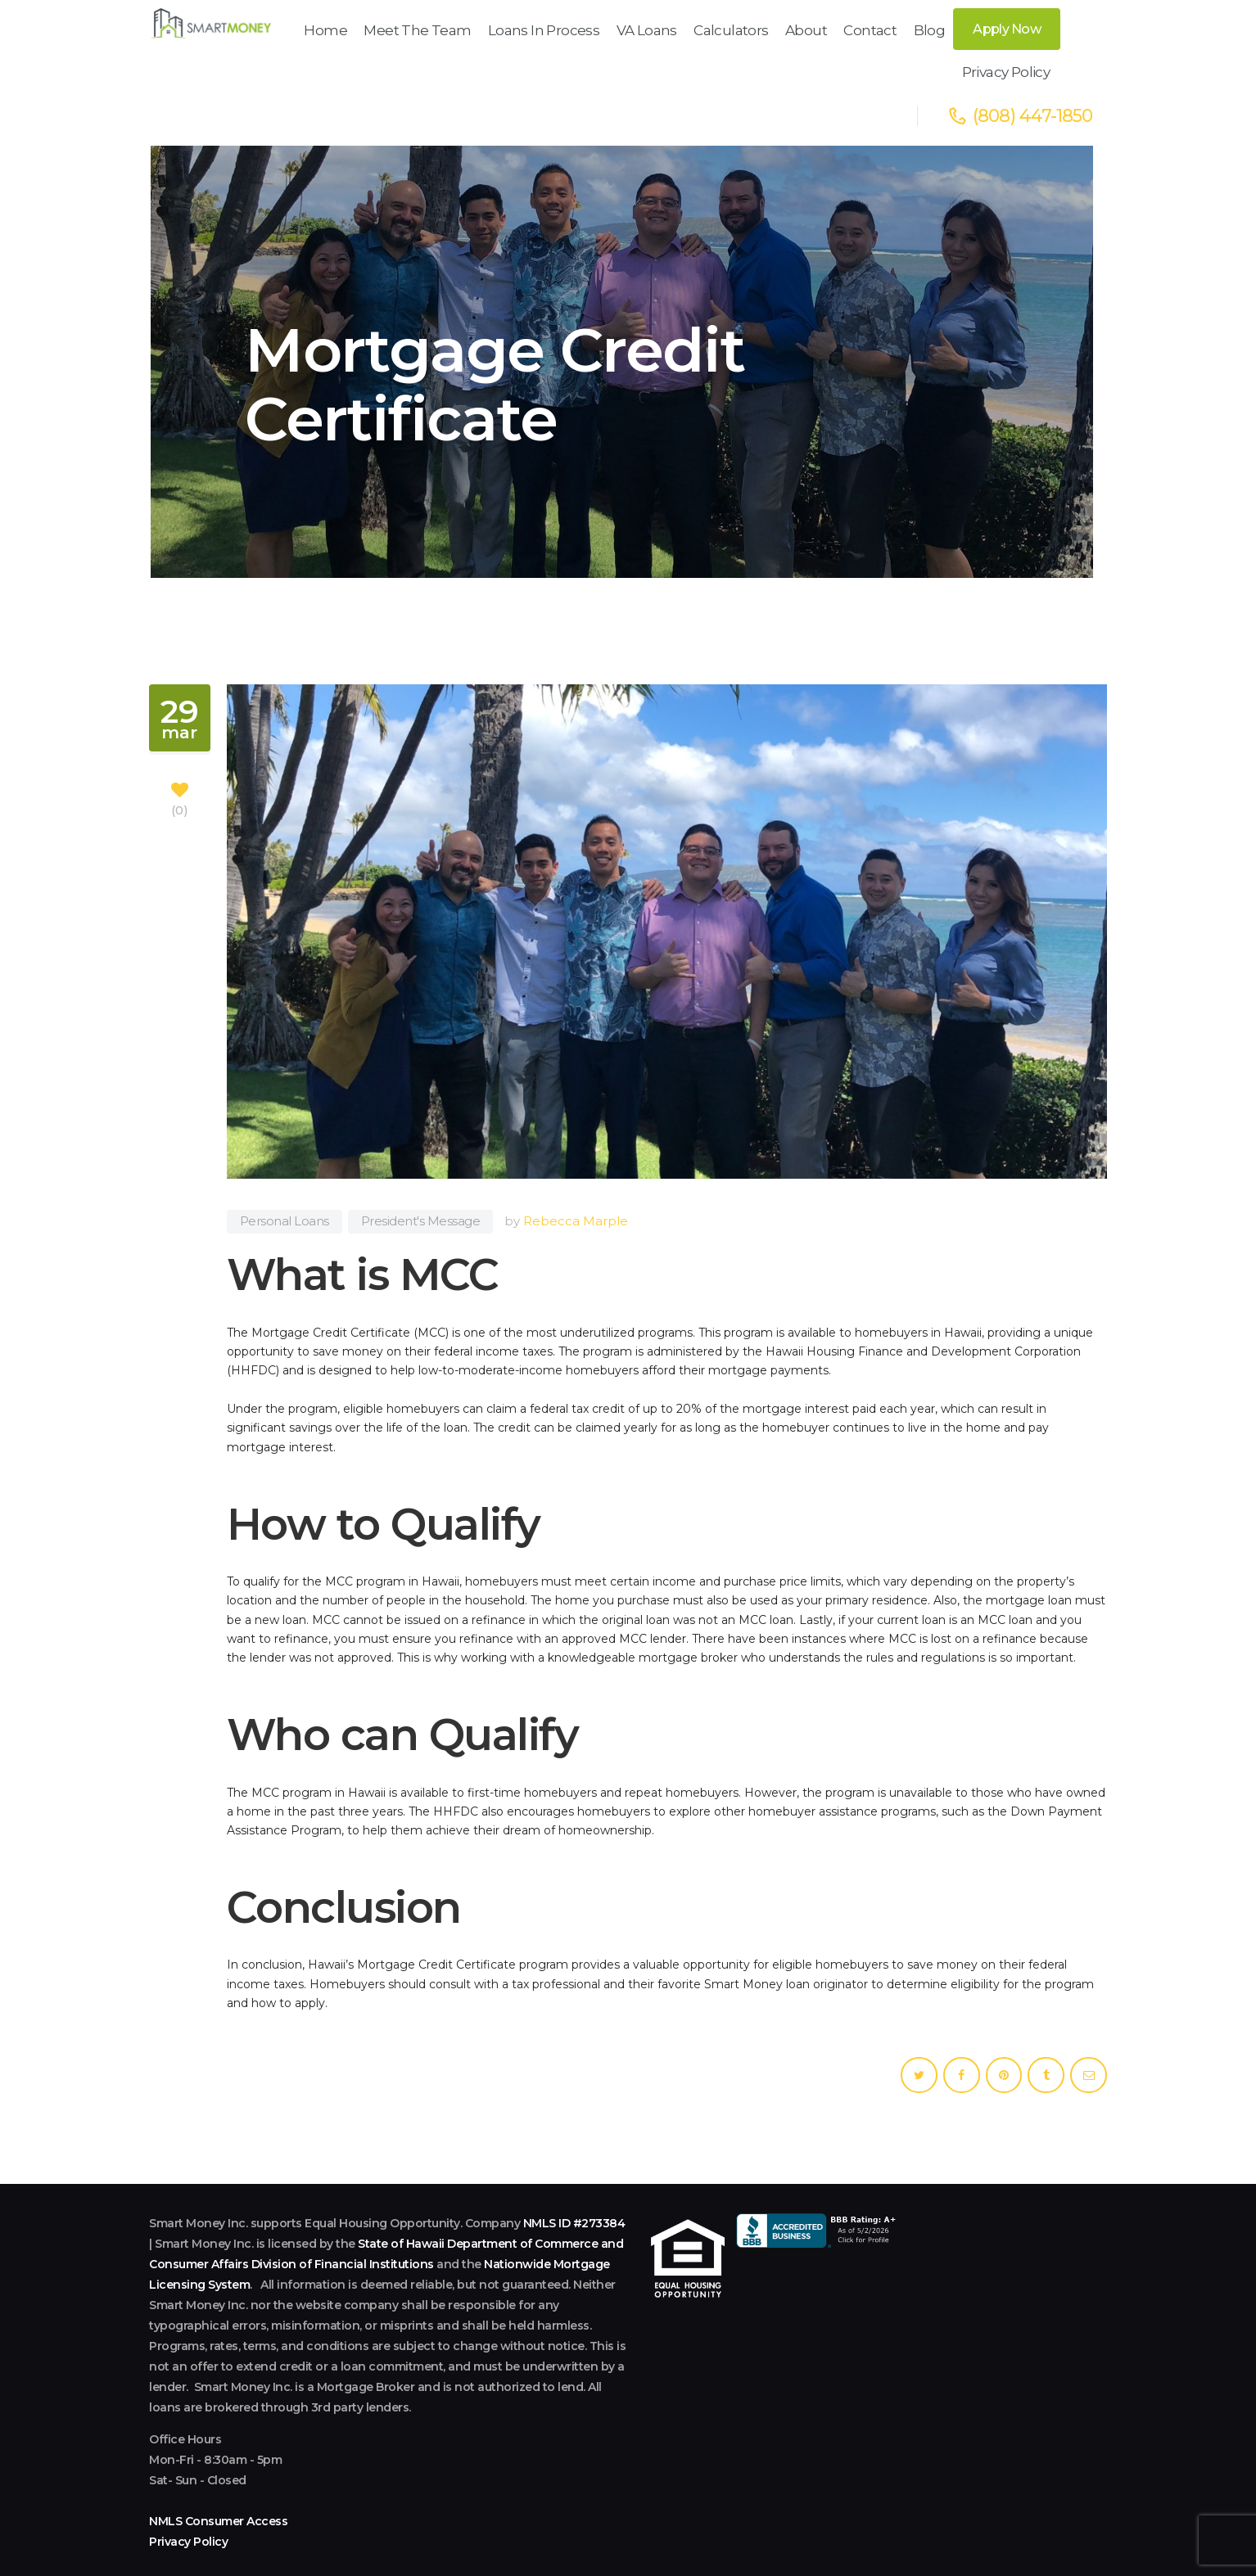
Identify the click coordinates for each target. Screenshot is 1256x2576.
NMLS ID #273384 (574, 2138)
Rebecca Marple (575, 1136)
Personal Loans (284, 1136)
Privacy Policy (188, 2455)
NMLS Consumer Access (218, 2436)
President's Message (421, 1136)
